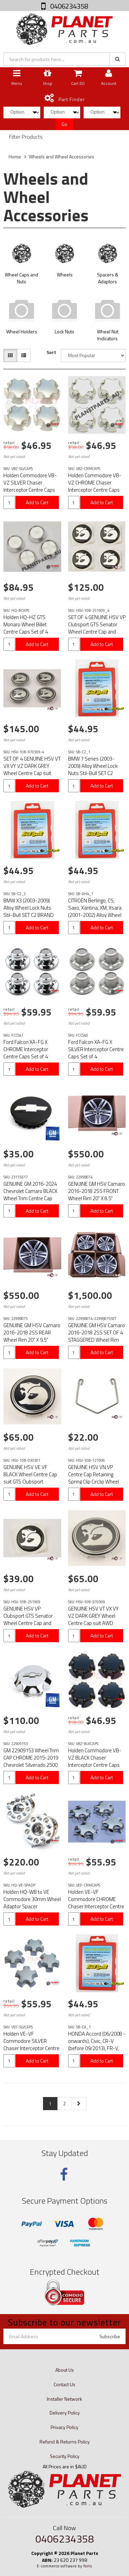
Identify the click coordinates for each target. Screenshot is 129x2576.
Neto (87, 2566)
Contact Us (64, 2384)
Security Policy (64, 2456)
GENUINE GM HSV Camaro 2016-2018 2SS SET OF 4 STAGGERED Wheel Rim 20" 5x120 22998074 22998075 (96, 1339)
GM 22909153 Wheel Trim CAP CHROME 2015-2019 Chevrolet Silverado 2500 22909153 (31, 1761)
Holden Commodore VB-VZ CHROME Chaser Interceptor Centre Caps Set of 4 (94, 486)
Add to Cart (37, 502)
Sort (51, 352)
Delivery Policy (65, 2412)
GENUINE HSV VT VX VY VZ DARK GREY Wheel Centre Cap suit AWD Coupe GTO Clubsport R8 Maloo (94, 1623)
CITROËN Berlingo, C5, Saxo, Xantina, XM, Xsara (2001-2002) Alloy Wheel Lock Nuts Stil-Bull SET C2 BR (96, 915)
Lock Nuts (64, 331)
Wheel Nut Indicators (107, 335)
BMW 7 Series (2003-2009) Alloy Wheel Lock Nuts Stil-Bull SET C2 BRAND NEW (93, 769)
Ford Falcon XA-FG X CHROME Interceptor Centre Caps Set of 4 (25, 1049)
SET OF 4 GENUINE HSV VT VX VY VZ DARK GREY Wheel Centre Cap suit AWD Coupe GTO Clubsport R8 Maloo (32, 773)
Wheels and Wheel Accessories (61, 156)
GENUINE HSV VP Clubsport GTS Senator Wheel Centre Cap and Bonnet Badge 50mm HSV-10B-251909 (28, 1623)
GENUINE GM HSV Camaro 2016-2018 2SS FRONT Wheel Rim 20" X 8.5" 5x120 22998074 (96, 1194)
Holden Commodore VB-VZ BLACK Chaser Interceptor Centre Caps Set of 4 (94, 1761)
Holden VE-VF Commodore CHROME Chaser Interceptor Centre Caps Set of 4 (96, 1903)
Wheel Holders (21, 331)
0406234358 (68, 6)
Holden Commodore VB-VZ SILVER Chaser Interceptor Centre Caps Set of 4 (30, 486)
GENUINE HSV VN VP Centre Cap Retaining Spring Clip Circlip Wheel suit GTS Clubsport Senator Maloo (93, 1481)
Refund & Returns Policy (65, 2441)
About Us (64, 2369)
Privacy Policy (64, 2427)
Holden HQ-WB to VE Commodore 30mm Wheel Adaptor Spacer (32, 1899)
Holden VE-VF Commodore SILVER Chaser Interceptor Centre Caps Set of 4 (31, 2044)
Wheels (65, 274)
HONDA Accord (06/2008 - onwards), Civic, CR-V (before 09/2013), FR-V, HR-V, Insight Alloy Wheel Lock (97, 2048)
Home (15, 156)
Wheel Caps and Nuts (21, 278)
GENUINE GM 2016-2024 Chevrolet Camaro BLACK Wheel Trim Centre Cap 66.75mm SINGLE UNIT (30, 1194)
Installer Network (64, 2398)
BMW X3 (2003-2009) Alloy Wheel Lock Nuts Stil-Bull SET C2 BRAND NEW (28, 911)
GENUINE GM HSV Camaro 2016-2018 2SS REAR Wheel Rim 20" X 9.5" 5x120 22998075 (31, 1336)
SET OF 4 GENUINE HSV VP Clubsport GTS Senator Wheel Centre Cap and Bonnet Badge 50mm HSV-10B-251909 (97, 631)
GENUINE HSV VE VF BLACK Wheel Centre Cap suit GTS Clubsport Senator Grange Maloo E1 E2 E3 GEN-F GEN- (30, 1481)
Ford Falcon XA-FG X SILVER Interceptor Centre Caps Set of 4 (96, 1049)
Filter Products (26, 137)
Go (64, 124)
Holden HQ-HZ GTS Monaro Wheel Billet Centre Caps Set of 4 (25, 624)
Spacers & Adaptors (107, 278)
